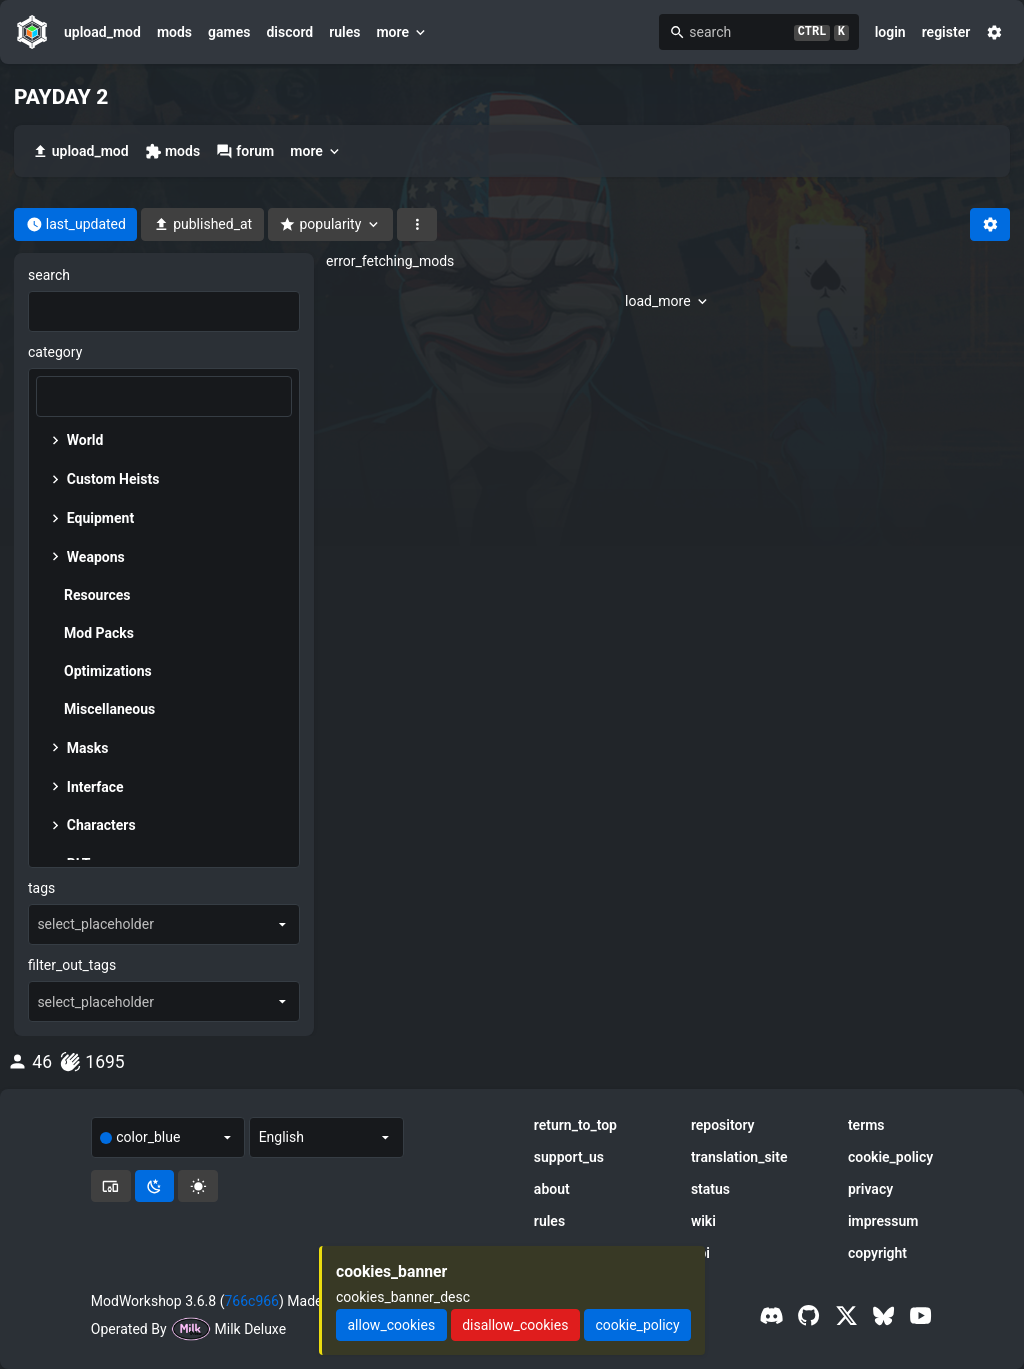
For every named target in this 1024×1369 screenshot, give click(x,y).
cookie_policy (890, 1157)
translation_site (739, 1157)
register (946, 32)
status (710, 1189)
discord (289, 32)
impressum (883, 1221)
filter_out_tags (72, 965)
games (229, 32)
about (552, 1189)
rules (344, 32)
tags (41, 888)
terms (866, 1125)
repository (723, 1125)
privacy (870, 1189)
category (55, 352)
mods (174, 32)
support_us (569, 1157)
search (49, 275)
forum (245, 151)
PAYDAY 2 (61, 97)
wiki (703, 1221)
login (890, 32)
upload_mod (102, 32)
